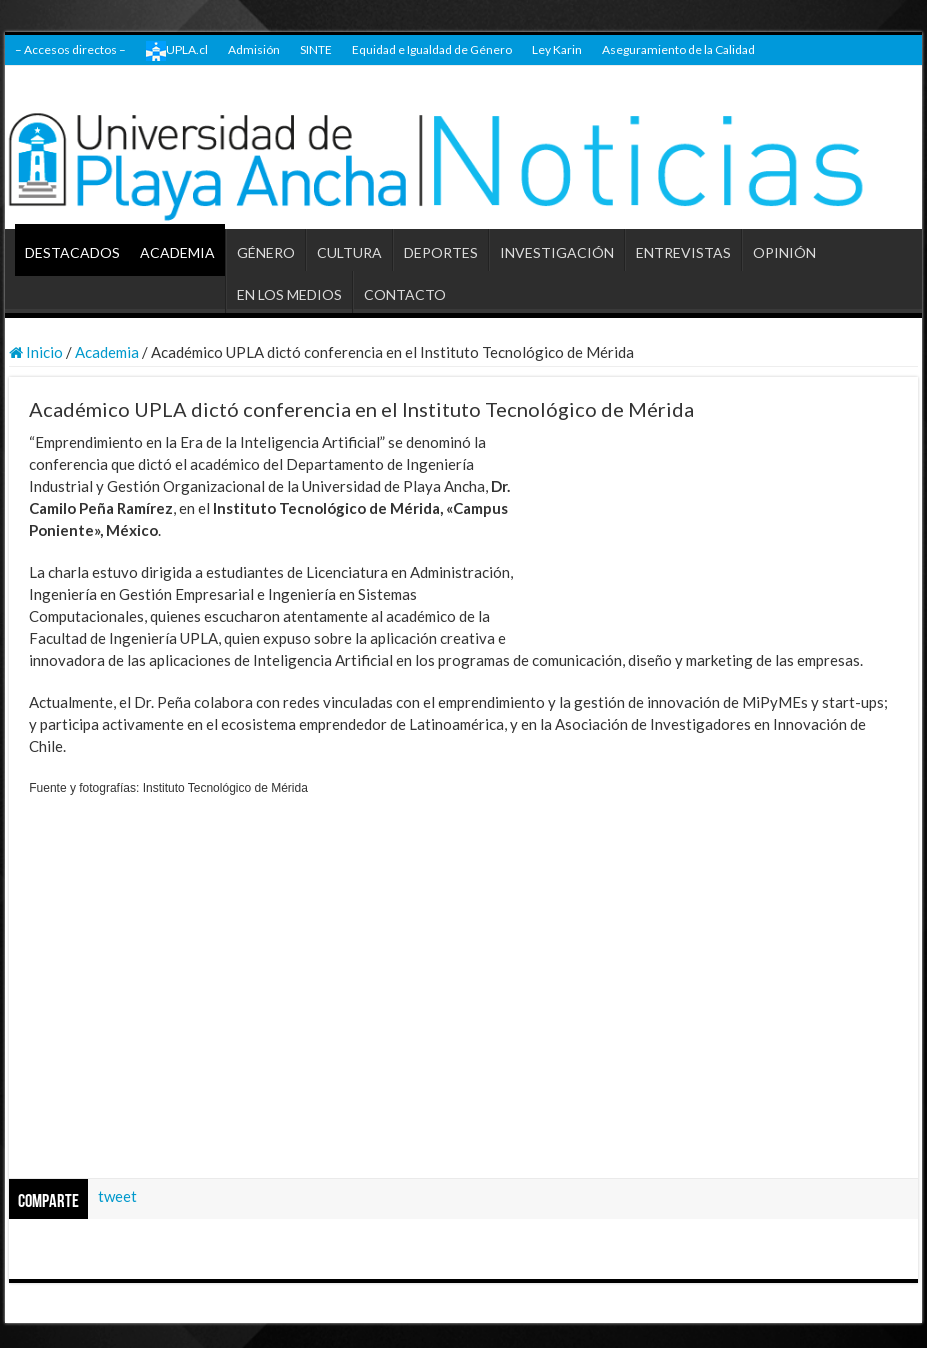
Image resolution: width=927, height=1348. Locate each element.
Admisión (254, 49)
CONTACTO (405, 294)
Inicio (36, 352)
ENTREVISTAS (683, 252)
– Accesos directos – (70, 49)
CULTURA (349, 252)
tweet (117, 1196)
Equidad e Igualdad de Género (432, 49)
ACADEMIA (177, 252)
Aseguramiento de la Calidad (678, 49)
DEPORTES (441, 252)
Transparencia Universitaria (89, 79)
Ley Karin (557, 49)
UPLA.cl (177, 51)
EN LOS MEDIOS (289, 294)
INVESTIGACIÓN (557, 252)
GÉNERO (266, 252)
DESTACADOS (72, 252)
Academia (107, 352)
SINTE (316, 49)
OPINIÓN (784, 252)
